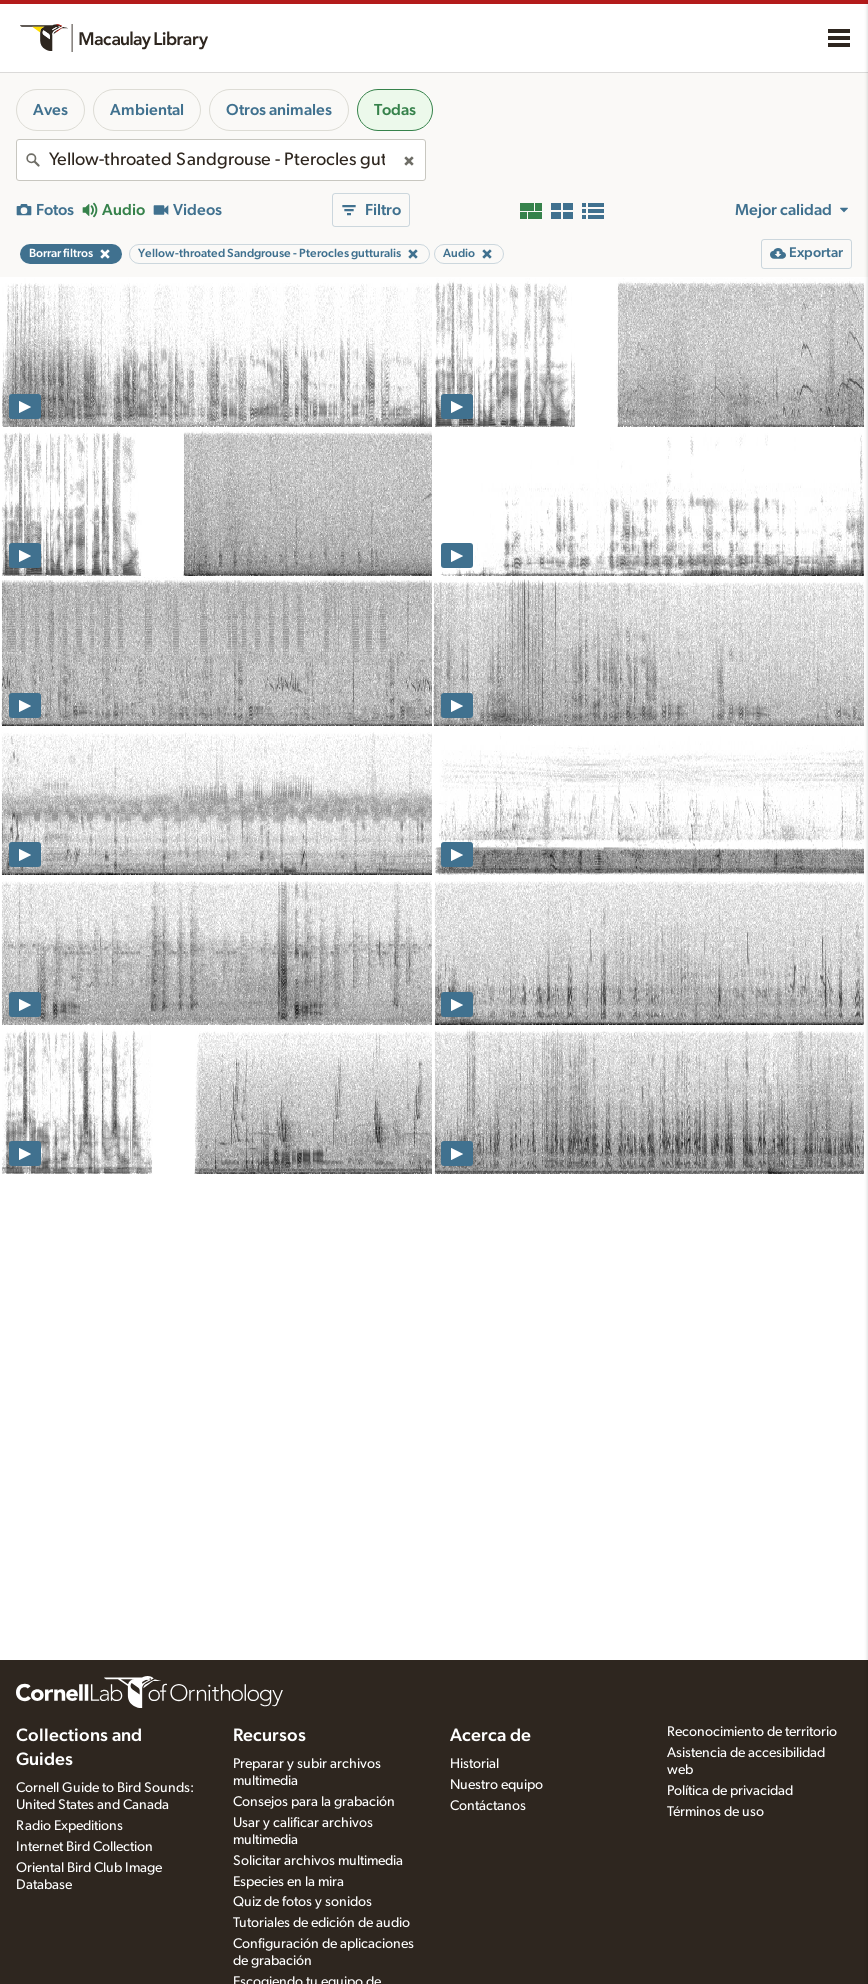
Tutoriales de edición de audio (321, 1923)
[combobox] (221, 160)
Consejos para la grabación (314, 1802)
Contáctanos (488, 1806)
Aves (50, 110)
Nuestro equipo (496, 1785)
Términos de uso (715, 1812)
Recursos (269, 1736)
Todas (395, 110)
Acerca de (490, 1736)
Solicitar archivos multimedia (318, 1861)
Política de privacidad (730, 1791)
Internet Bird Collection (84, 1847)
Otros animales (279, 110)
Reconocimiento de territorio (752, 1732)
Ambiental (147, 110)
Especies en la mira (288, 1882)
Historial (474, 1764)
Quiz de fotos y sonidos (302, 1902)
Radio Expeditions (69, 1826)
